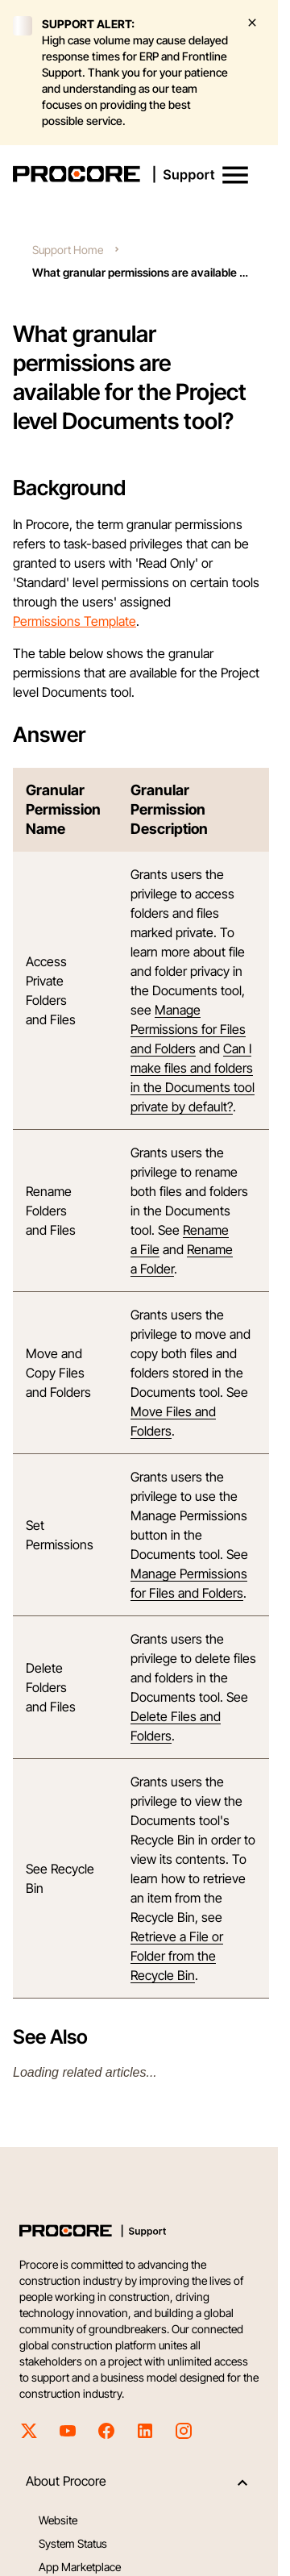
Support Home (67, 249)
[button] (235, 175)
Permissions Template (74, 621)
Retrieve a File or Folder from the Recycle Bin (176, 1955)
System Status (73, 2543)
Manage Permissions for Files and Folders (188, 1029)
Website (58, 2520)
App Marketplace (80, 2567)
